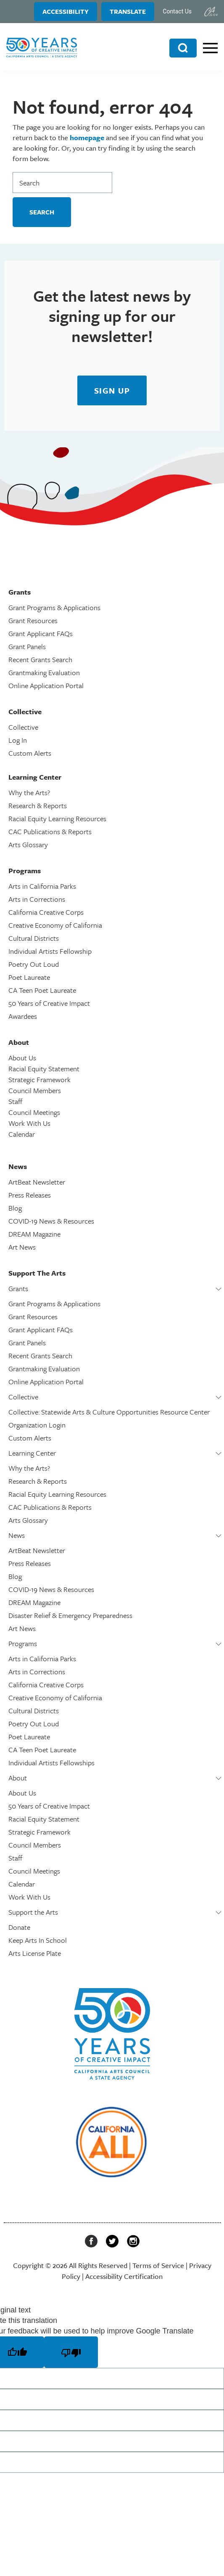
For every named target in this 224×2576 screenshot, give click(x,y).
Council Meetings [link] (34, 1112)
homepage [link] (87, 137)
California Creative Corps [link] (46, 912)
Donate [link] (19, 1927)
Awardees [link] (22, 1016)
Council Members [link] (34, 1090)
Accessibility (65, 11)
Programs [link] (22, 1643)
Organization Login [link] (37, 1425)
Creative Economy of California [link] (55, 925)
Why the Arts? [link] (29, 792)
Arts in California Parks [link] (42, 886)
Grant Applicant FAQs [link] (40, 633)
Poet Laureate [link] (29, 977)
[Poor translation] (71, 2351)
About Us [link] (22, 1057)
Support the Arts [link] (33, 1912)
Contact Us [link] (177, 11)
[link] (211, 11)
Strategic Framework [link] (39, 1079)
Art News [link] (22, 1247)
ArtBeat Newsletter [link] (36, 1182)
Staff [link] (15, 1101)
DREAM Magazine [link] (34, 1234)
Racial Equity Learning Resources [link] (57, 818)
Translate (128, 11)
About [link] (17, 1777)
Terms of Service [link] (158, 2265)
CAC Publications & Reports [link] (50, 831)
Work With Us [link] (29, 1123)
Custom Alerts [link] (29, 753)
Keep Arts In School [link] (37, 1940)
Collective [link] (23, 727)
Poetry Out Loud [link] (33, 964)
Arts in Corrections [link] (36, 899)
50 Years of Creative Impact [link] (49, 1003)
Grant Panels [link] (27, 646)
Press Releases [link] (29, 1195)
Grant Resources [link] (33, 620)
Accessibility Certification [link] (124, 2276)
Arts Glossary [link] (28, 844)
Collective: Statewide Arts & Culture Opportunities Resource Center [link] (109, 1412)
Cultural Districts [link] (33, 938)
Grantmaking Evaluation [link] (44, 672)
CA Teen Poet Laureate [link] (42, 990)
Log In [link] (17, 740)
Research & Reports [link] (37, 805)
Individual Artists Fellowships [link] (51, 1762)
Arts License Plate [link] (34, 1953)
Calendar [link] (21, 1134)
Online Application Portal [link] (46, 685)
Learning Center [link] (32, 1453)
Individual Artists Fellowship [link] (50, 951)
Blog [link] (15, 1208)
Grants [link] (18, 1288)
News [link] (16, 1535)
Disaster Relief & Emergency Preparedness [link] (70, 1615)
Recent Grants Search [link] (40, 659)
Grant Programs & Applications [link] (54, 607)
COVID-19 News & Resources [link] (51, 1221)
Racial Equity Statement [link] (43, 1068)
